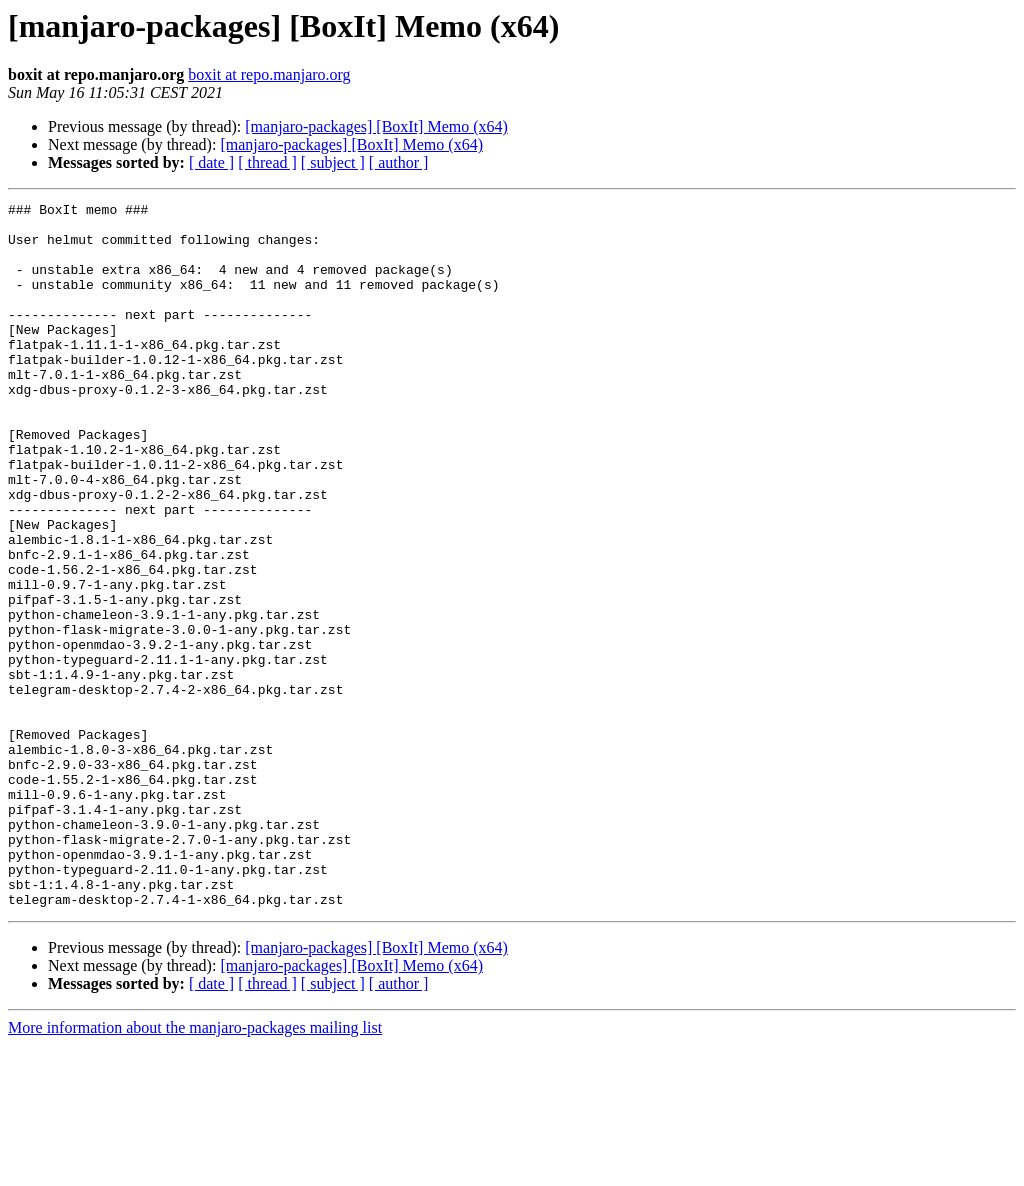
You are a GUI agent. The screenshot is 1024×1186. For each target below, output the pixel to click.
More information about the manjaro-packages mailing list (195, 1168)
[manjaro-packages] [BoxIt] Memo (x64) (376, 126)
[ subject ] (333, 162)
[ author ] (399, 162)
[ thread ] (267, 162)
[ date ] (211, 162)
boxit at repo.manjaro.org (269, 74)
